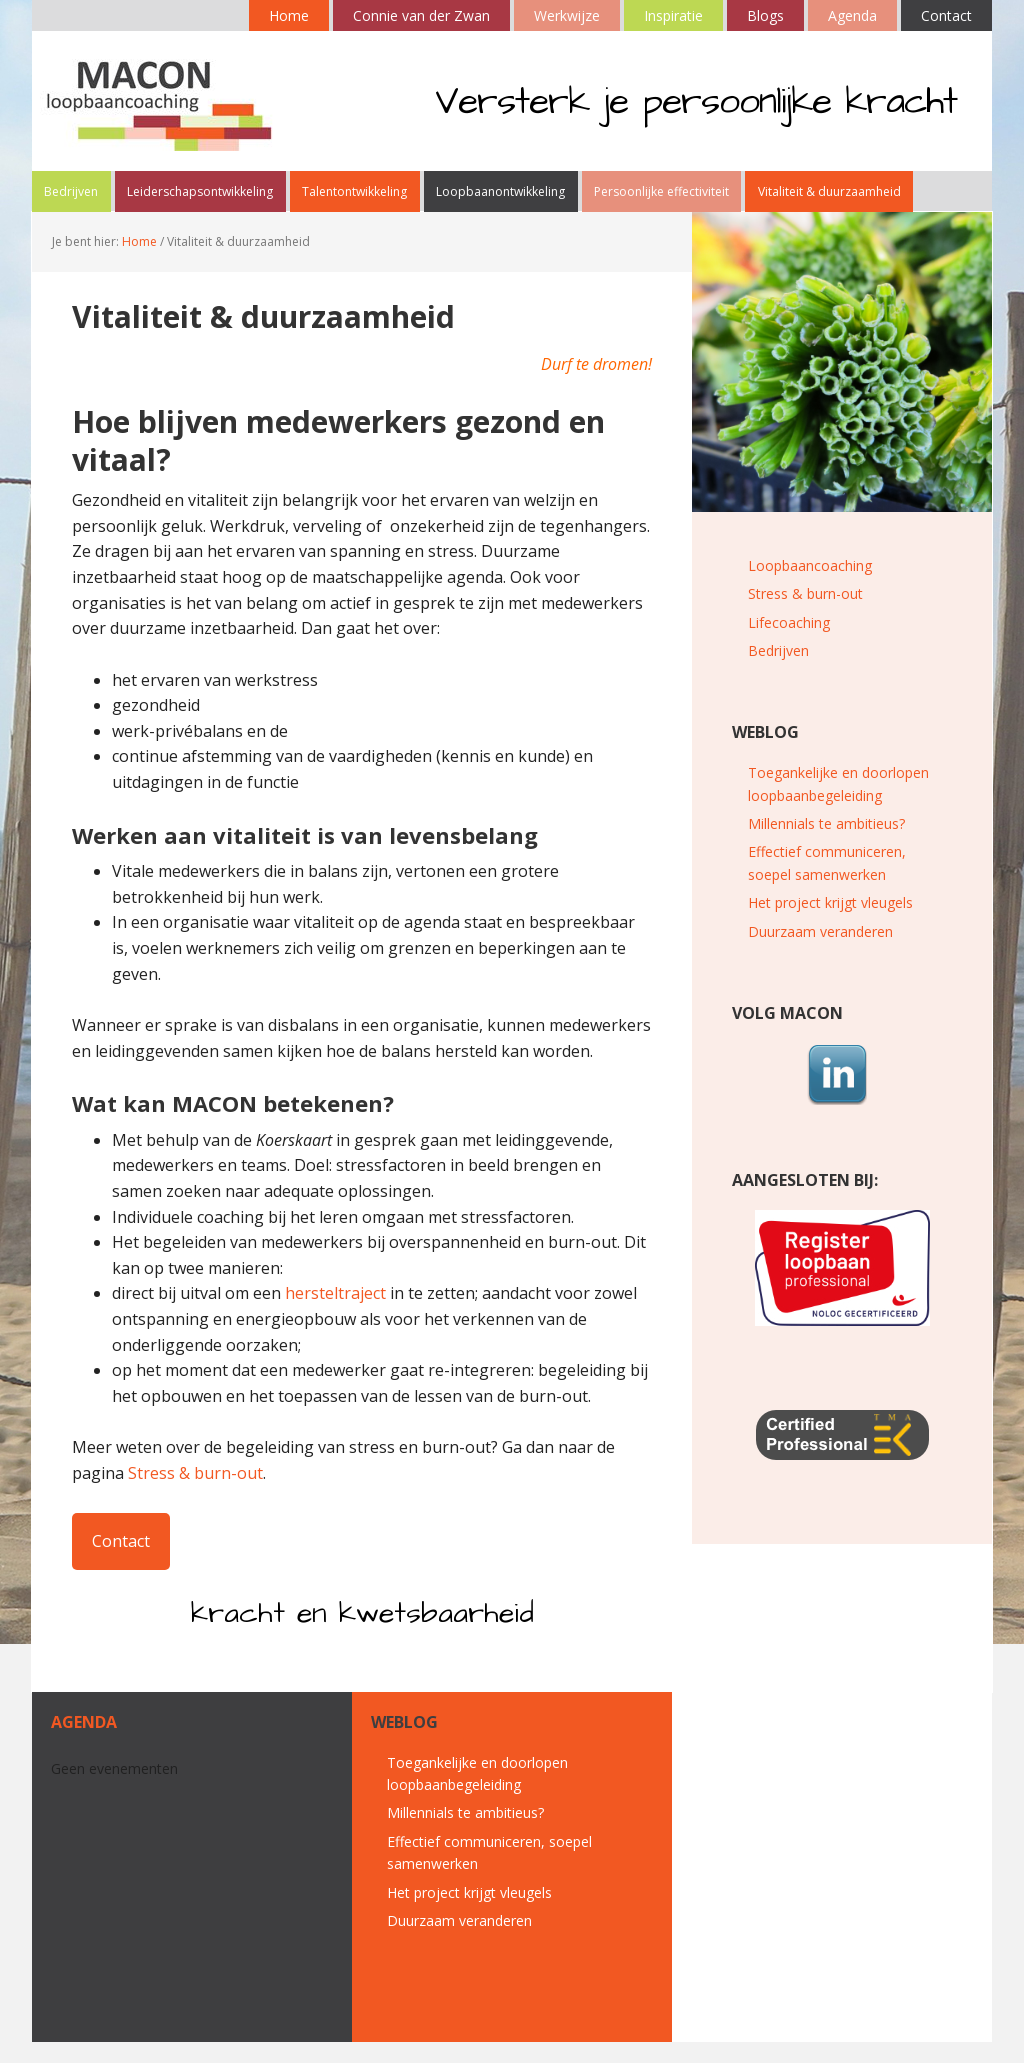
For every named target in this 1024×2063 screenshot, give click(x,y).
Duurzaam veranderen (820, 951)
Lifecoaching (789, 642)
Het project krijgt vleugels (830, 923)
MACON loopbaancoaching (162, 101)
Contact (121, 1561)
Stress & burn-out (195, 1494)
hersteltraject (335, 1314)
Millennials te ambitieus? (826, 844)
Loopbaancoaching (810, 585)
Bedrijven (778, 671)
